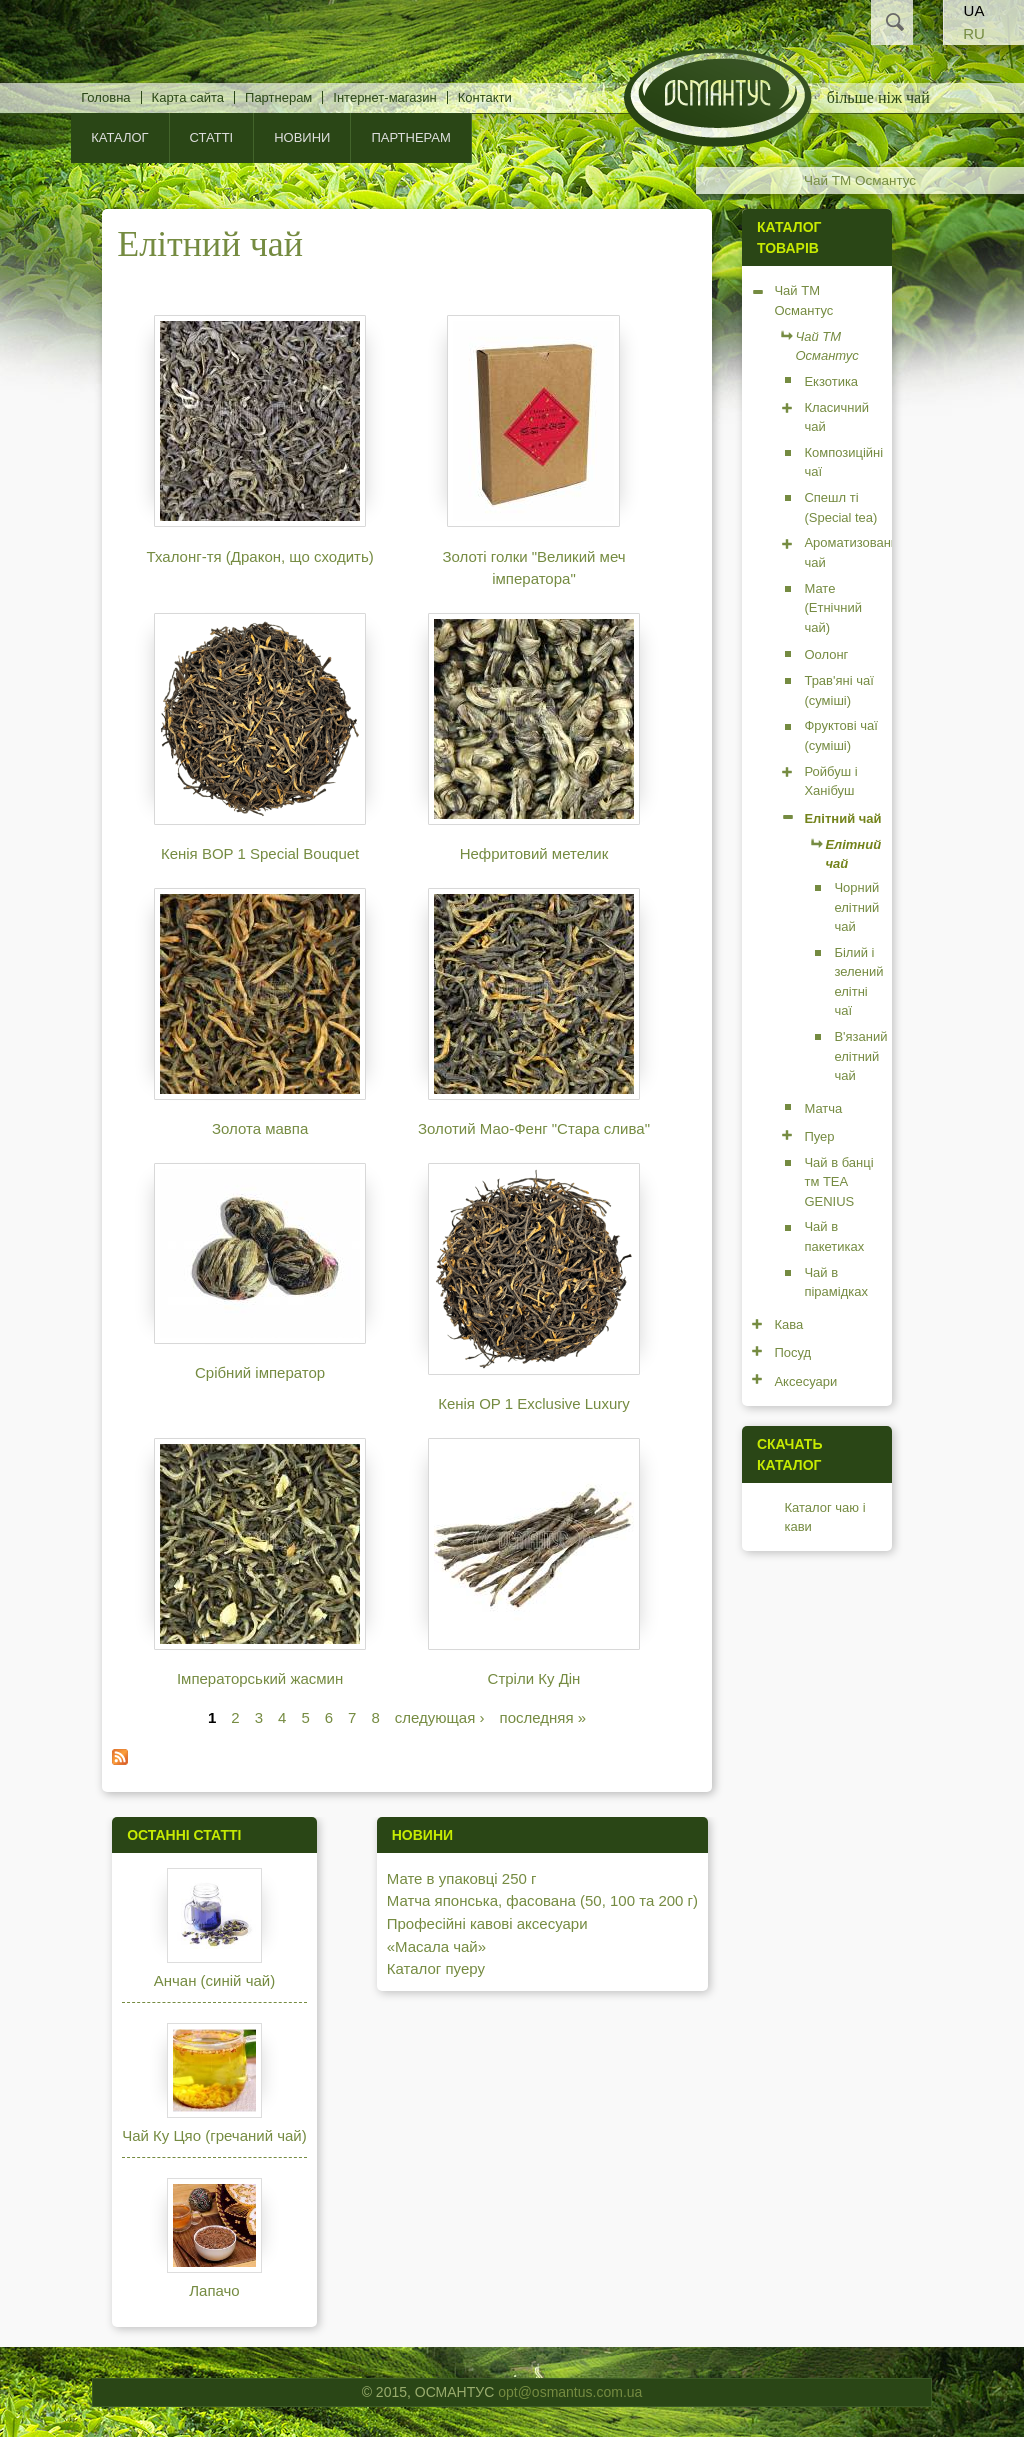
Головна (105, 97)
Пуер (819, 1136)
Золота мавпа (260, 1128)
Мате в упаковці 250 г (462, 1878)
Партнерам (278, 97)
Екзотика (831, 381)
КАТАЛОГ (119, 137)
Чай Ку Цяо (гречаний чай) (214, 2135)
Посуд (792, 1352)
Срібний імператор (260, 1372)
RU (974, 33)
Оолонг (826, 654)
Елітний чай (842, 818)
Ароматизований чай (854, 552)
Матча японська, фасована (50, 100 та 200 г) (542, 1900)
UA (974, 10)
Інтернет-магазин (384, 97)
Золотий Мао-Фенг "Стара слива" (534, 1128)
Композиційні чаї (843, 462)
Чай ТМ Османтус (860, 180)
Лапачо (214, 2290)
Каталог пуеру (436, 1968)
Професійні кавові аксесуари (487, 1923)
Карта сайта (188, 97)
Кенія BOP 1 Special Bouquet (260, 853)
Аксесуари (805, 1381)
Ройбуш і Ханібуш (830, 781)
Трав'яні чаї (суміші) (838, 690)
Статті (212, 137)
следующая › (440, 1717)
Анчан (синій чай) (214, 1980)
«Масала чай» (436, 1946)
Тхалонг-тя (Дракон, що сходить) (259, 556)
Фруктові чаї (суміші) (840, 735)
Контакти (485, 97)
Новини (302, 137)
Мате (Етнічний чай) (833, 608)
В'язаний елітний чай (860, 1056)
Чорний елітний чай (856, 907)
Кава (788, 1324)
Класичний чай (836, 417)
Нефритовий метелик (534, 853)
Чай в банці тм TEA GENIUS (838, 1182)
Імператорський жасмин (260, 1678)
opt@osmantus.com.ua (570, 2392)
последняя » (543, 1717)
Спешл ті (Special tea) (840, 507)
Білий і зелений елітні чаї (858, 982)
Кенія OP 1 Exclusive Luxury (534, 1403)
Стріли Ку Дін (534, 1678)
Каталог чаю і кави (824, 1517)
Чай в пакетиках (834, 1236)
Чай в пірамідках (836, 1282)
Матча (823, 1108)
